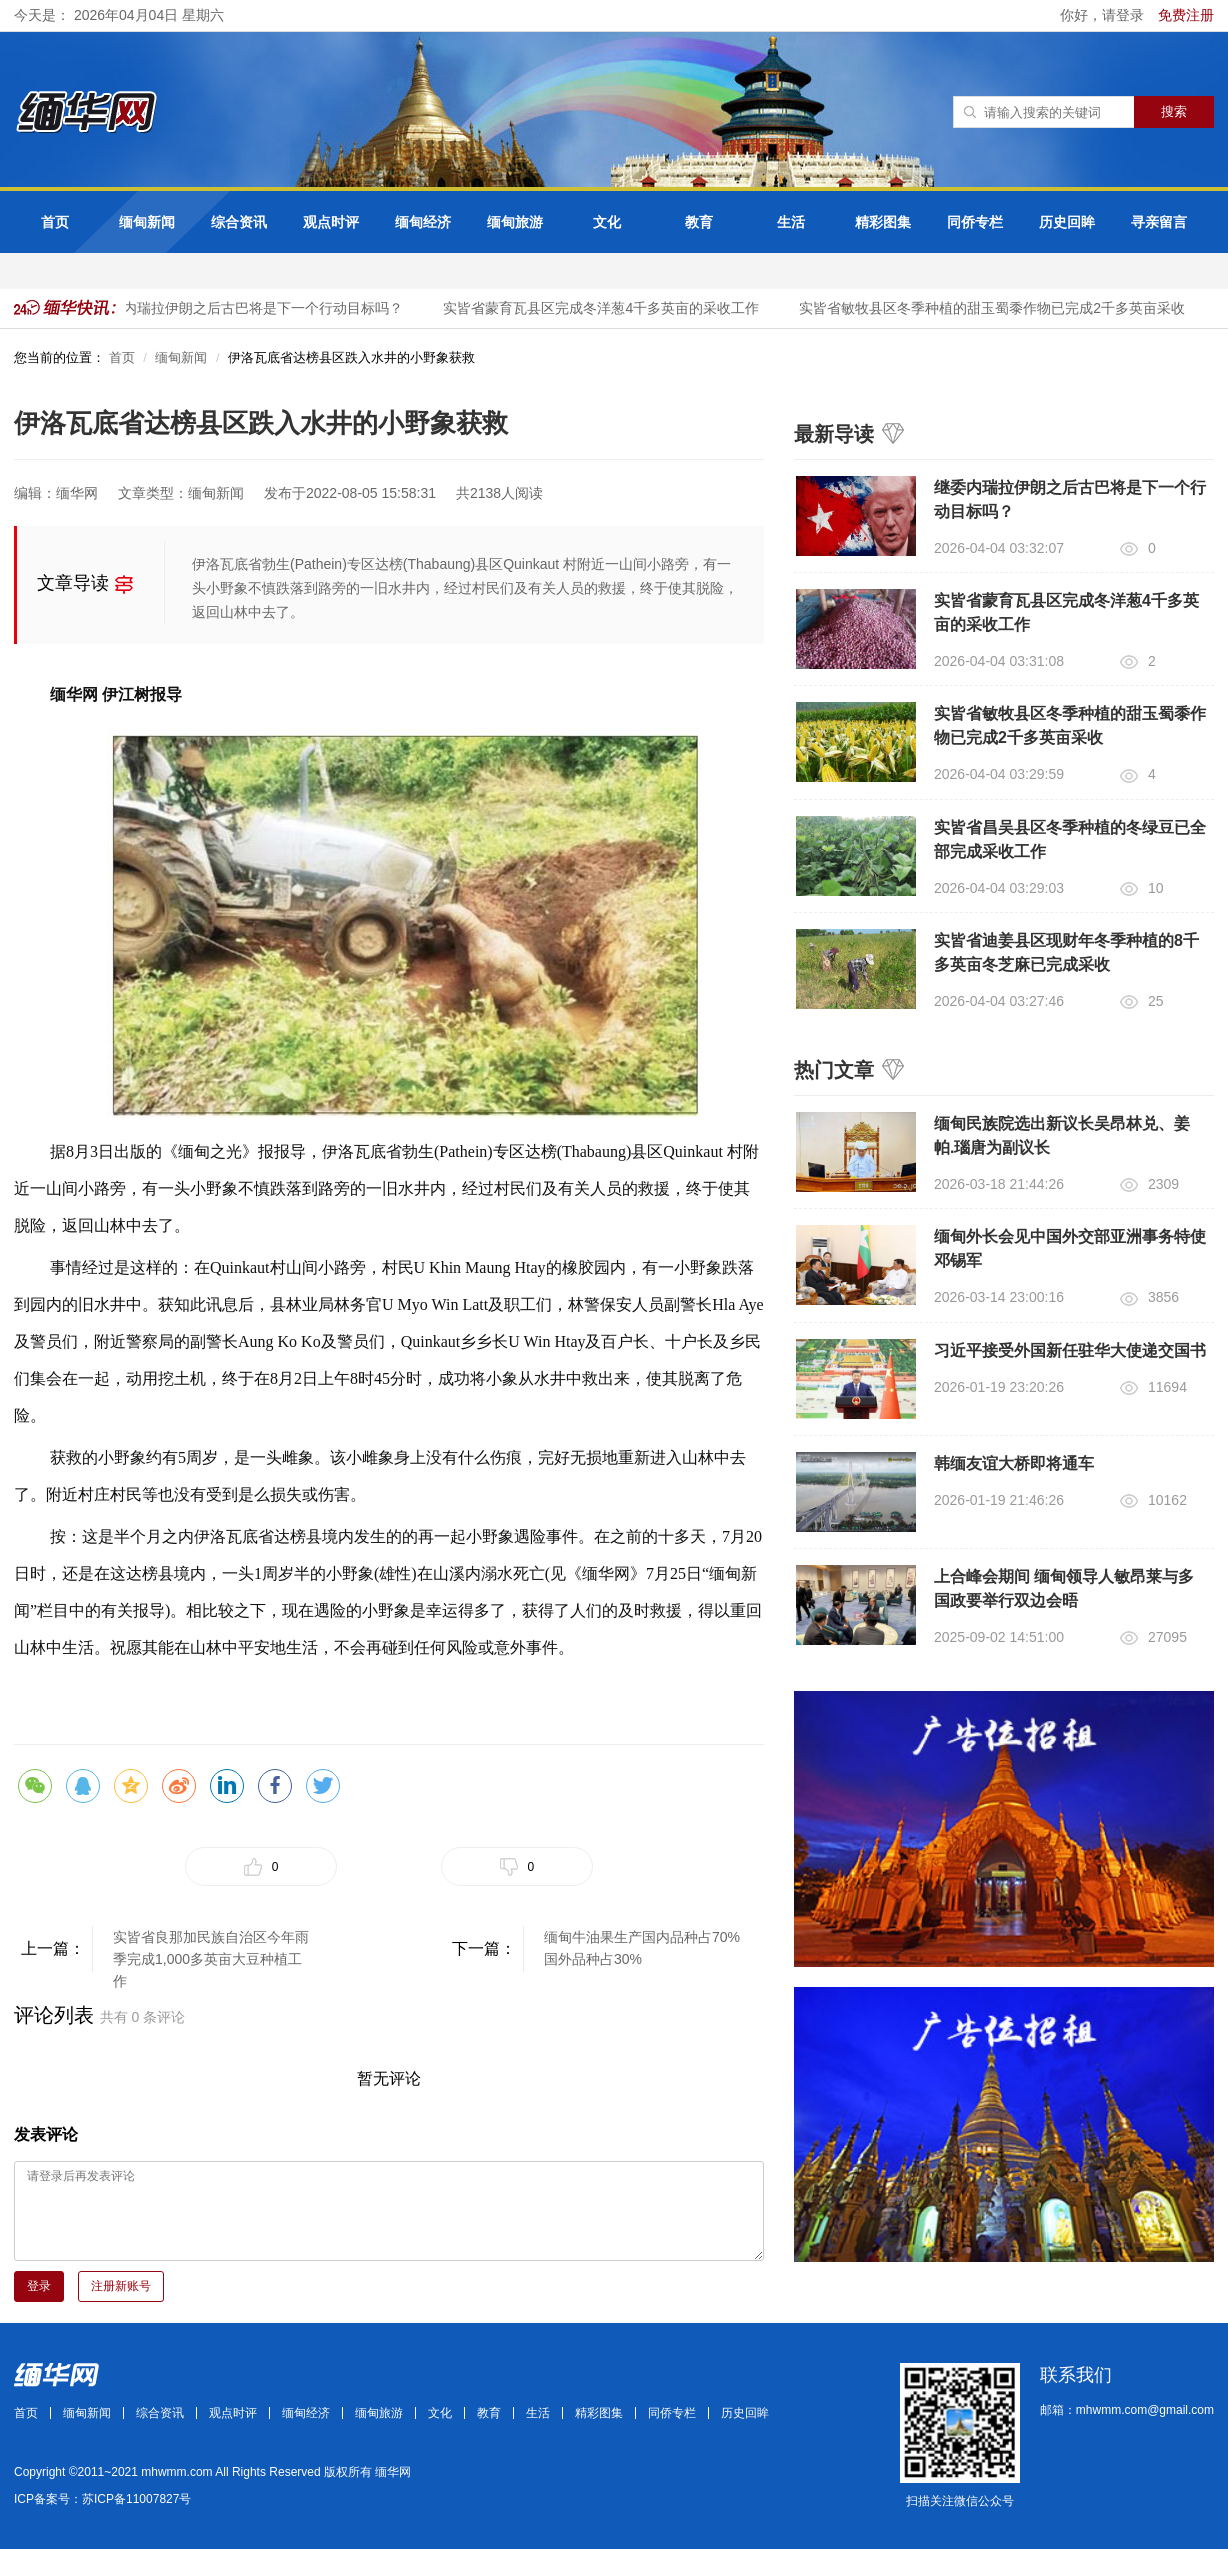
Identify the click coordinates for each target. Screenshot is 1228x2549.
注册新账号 (121, 2286)
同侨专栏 (975, 222)
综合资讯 (239, 222)
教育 (699, 222)
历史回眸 (1067, 222)
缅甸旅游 (515, 222)
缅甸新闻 (147, 222)
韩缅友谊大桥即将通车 (1014, 1463)
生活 (791, 222)
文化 (607, 222)
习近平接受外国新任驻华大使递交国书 (1070, 1350)
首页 (55, 222)
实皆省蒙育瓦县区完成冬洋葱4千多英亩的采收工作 (606, 308)
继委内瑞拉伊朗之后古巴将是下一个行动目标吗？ (254, 308)
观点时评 (331, 222)
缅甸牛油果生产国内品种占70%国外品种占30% (642, 1948)
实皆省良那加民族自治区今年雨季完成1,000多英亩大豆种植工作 (211, 1950)
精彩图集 (883, 222)
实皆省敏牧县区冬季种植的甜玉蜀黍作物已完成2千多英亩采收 (997, 308)
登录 (39, 2286)
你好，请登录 (1104, 15)
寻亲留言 (1159, 222)
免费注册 (1186, 15)
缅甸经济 (423, 222)
